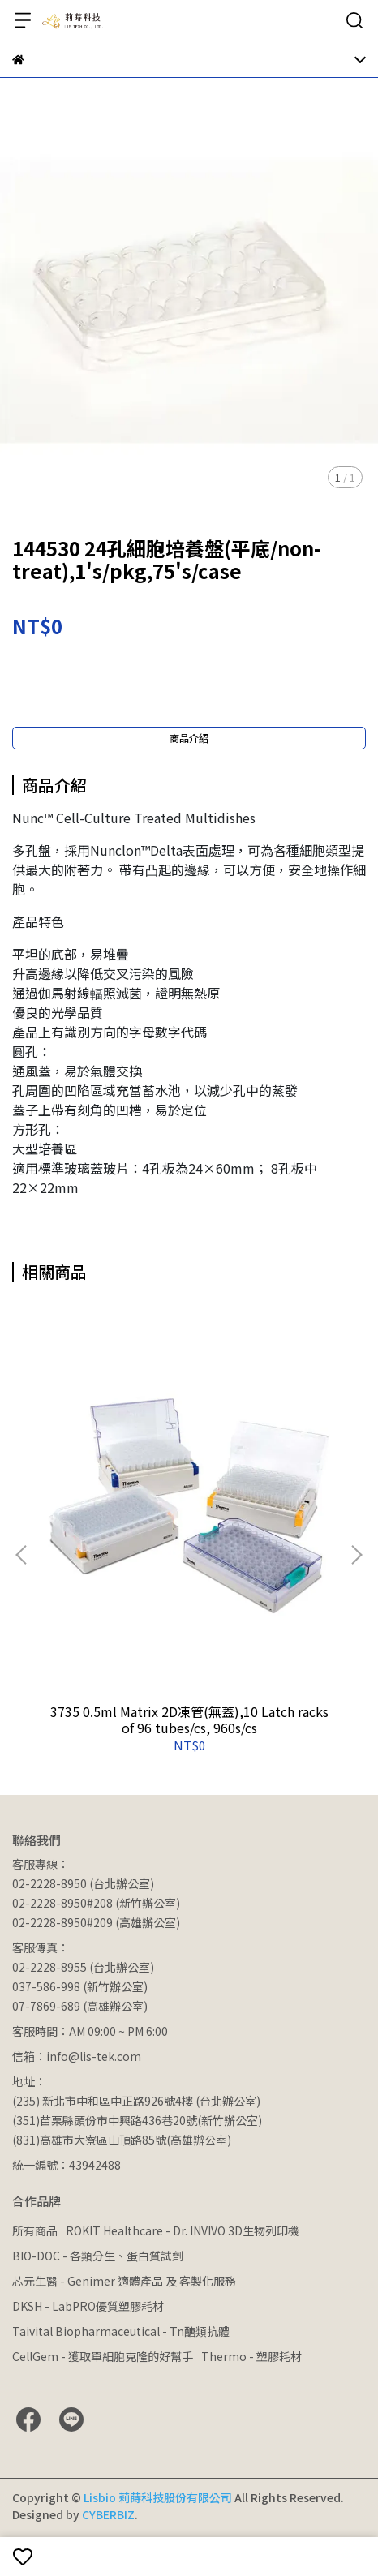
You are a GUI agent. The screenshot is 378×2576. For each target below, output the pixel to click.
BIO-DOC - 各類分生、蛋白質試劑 (97, 2256)
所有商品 (35, 2230)
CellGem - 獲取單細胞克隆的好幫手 (102, 2356)
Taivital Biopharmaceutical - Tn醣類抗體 (121, 2331)
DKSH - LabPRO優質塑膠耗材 (88, 2306)
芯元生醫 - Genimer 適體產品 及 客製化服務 (124, 2281)
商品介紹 (189, 738)
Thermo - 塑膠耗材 (251, 2356)
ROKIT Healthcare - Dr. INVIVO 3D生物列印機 (182, 2230)
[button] (356, 1555)
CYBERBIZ (108, 2514)
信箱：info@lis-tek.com (76, 2056)
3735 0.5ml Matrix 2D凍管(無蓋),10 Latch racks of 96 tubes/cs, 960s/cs (189, 1719)
